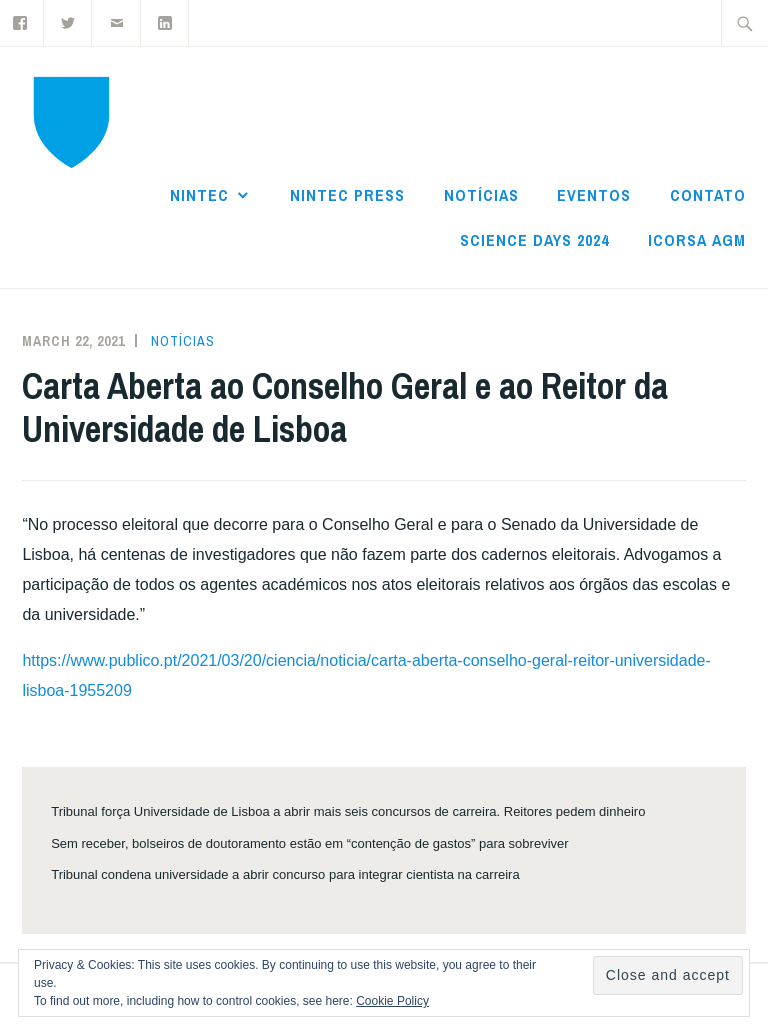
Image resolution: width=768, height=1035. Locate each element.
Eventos (594, 195)
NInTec (199, 195)
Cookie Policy (392, 1001)
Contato (708, 195)
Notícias (481, 195)
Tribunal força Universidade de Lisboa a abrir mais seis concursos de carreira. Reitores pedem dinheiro (348, 811)
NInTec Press (347, 195)
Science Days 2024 (534, 240)
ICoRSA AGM (697, 240)
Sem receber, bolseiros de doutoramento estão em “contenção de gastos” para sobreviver (309, 843)
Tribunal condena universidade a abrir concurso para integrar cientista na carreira (285, 874)
